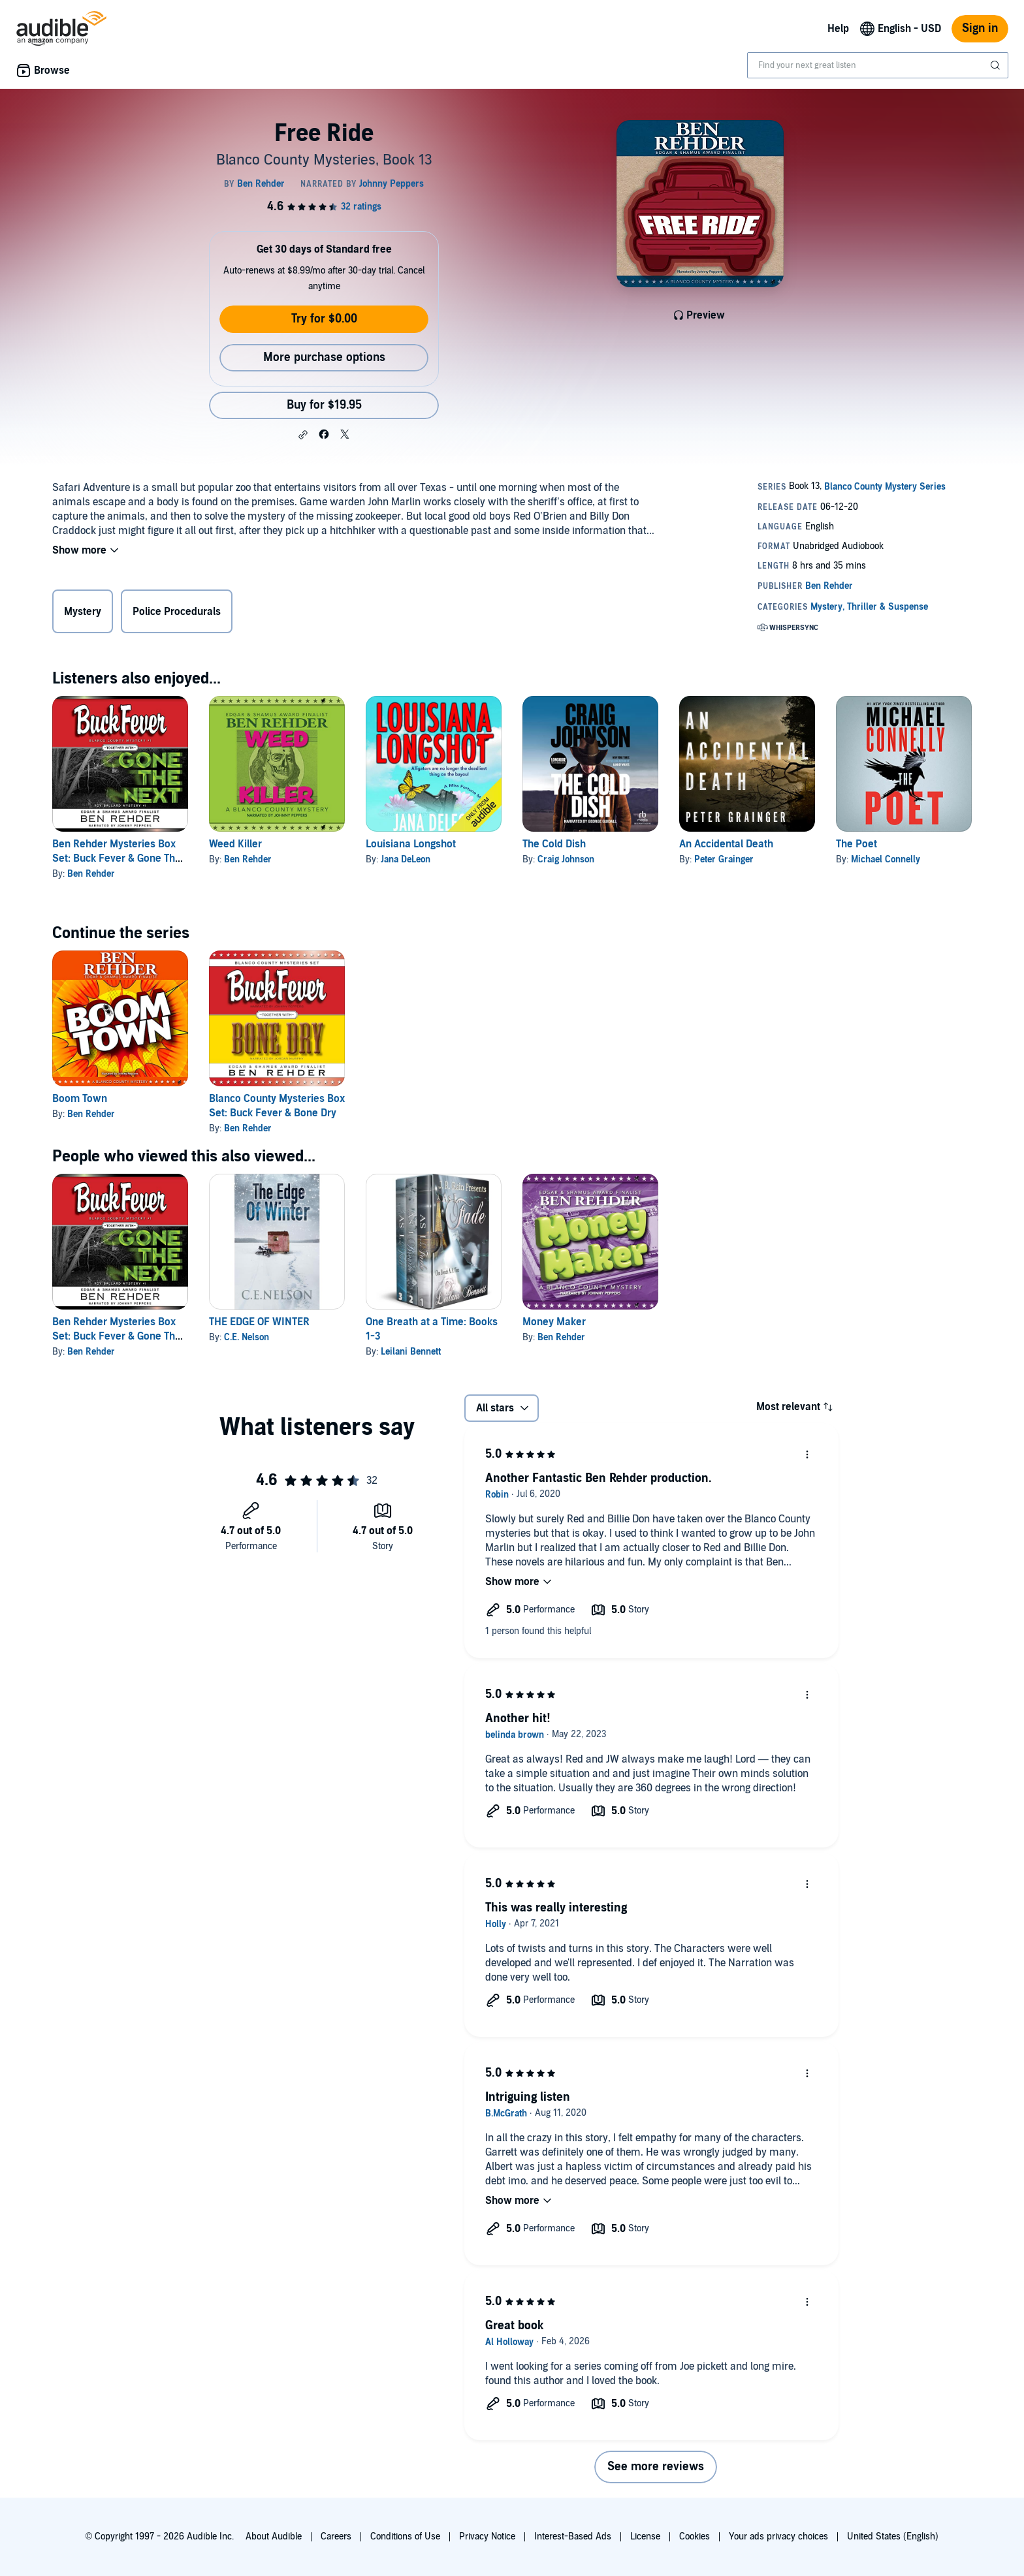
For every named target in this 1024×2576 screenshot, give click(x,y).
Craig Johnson (565, 859)
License (645, 2536)
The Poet (856, 844)
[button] (303, 435)
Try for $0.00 (324, 319)
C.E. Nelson (246, 1337)
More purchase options (324, 357)
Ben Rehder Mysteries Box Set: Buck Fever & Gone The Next (116, 858)
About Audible (274, 2536)
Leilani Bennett (411, 1351)
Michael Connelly (885, 859)
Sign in (980, 28)
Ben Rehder (91, 873)
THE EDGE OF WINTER (259, 1321)
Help (838, 28)
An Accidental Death (726, 844)
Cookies (694, 2536)
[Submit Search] (996, 65)
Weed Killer (235, 844)
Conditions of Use (405, 2536)
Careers (336, 2536)
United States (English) (892, 2536)
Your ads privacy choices (778, 2536)
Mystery (82, 611)
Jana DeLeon (405, 859)
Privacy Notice (487, 2536)
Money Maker (554, 1321)
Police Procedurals (177, 611)
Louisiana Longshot (411, 844)
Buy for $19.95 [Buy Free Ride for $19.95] (324, 405)
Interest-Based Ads (572, 2536)
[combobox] (877, 65)
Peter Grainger (724, 859)
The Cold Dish (554, 844)
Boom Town (79, 1098)
